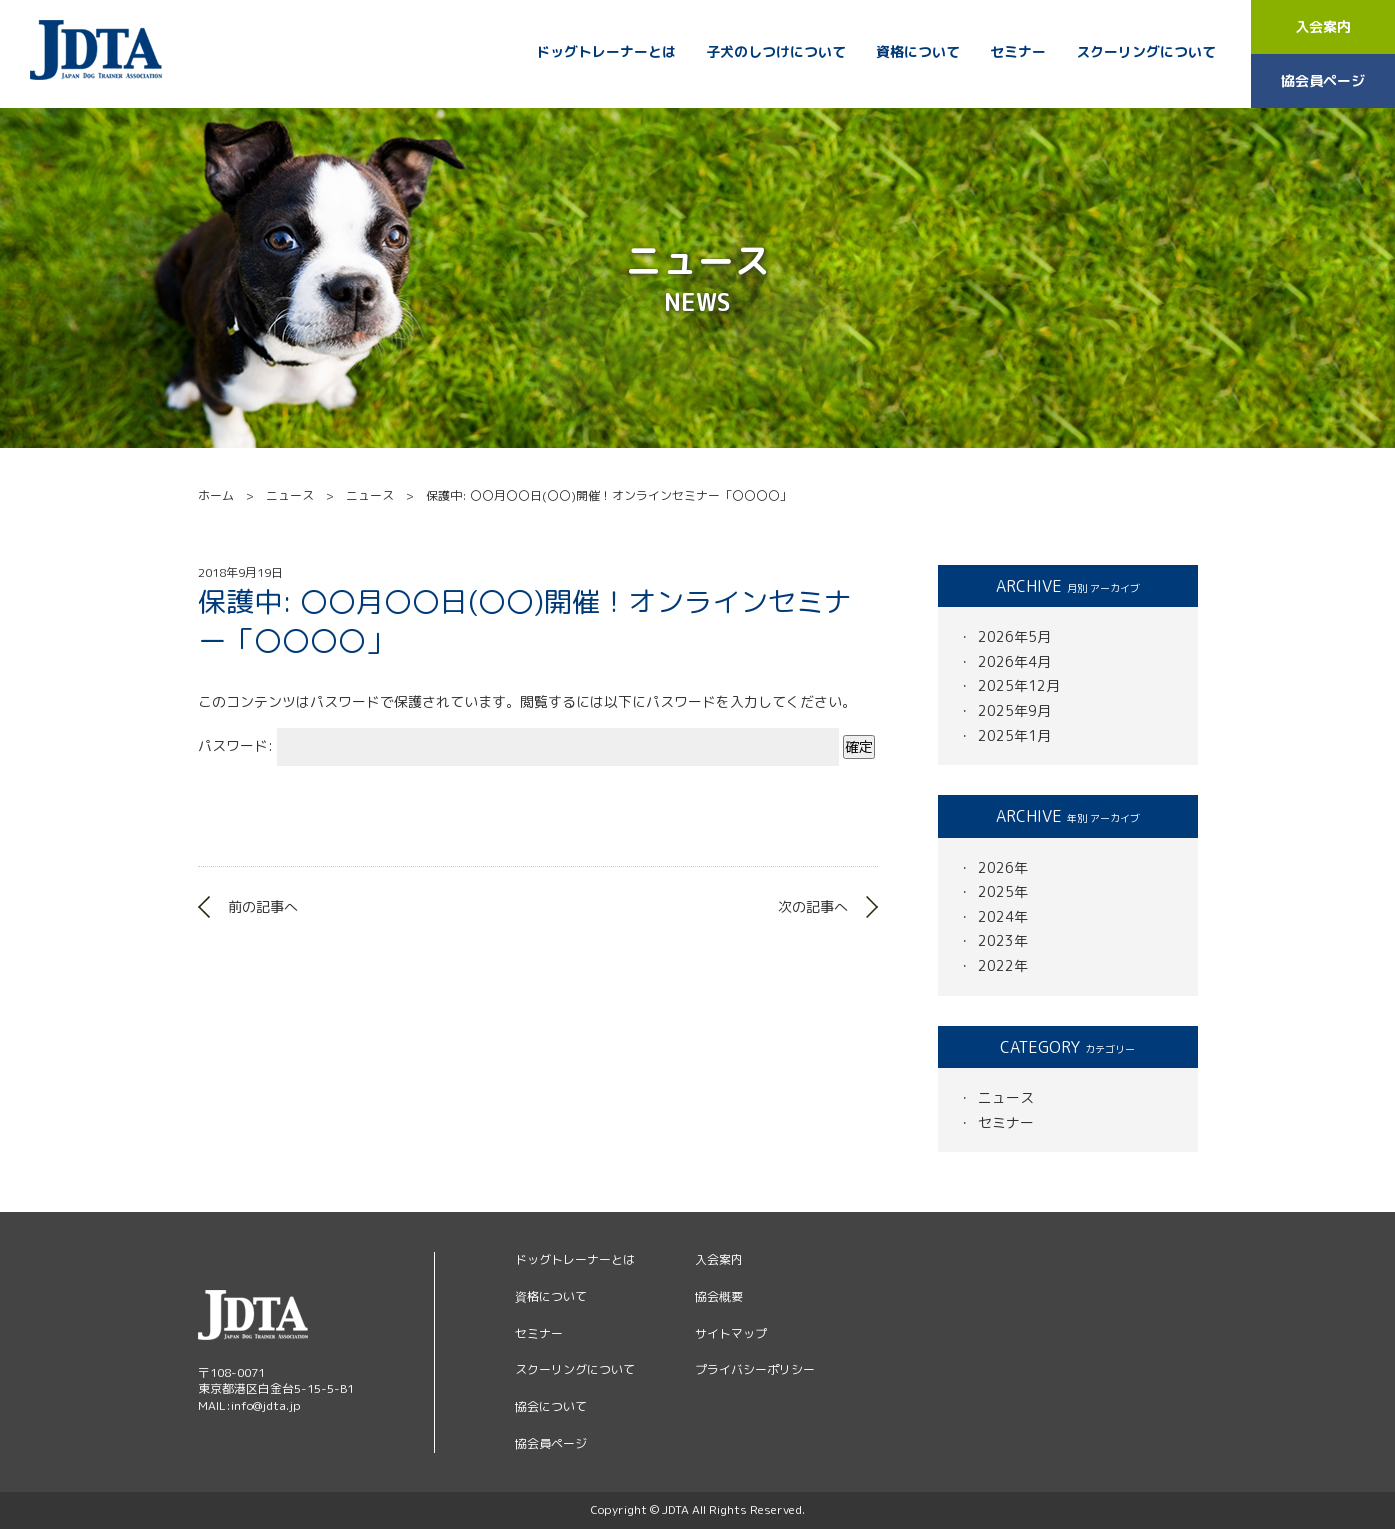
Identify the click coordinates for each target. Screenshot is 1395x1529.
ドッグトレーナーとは (606, 52)
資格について (918, 52)
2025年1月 (1014, 735)
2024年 (1003, 916)
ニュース (1006, 1097)
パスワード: (518, 745)
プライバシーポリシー (755, 1369)
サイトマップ (731, 1333)
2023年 (1003, 940)
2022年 (1003, 965)
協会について (551, 1406)
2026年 (1003, 867)
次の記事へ (813, 906)
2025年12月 (1019, 685)
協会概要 (719, 1296)
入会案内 (1323, 26)
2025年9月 (1014, 710)
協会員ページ (1323, 80)
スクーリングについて (1146, 52)
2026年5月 (1014, 636)
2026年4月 (1014, 661)
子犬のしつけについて (776, 52)
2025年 (1003, 891)
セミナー (1018, 52)
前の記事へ (263, 906)
